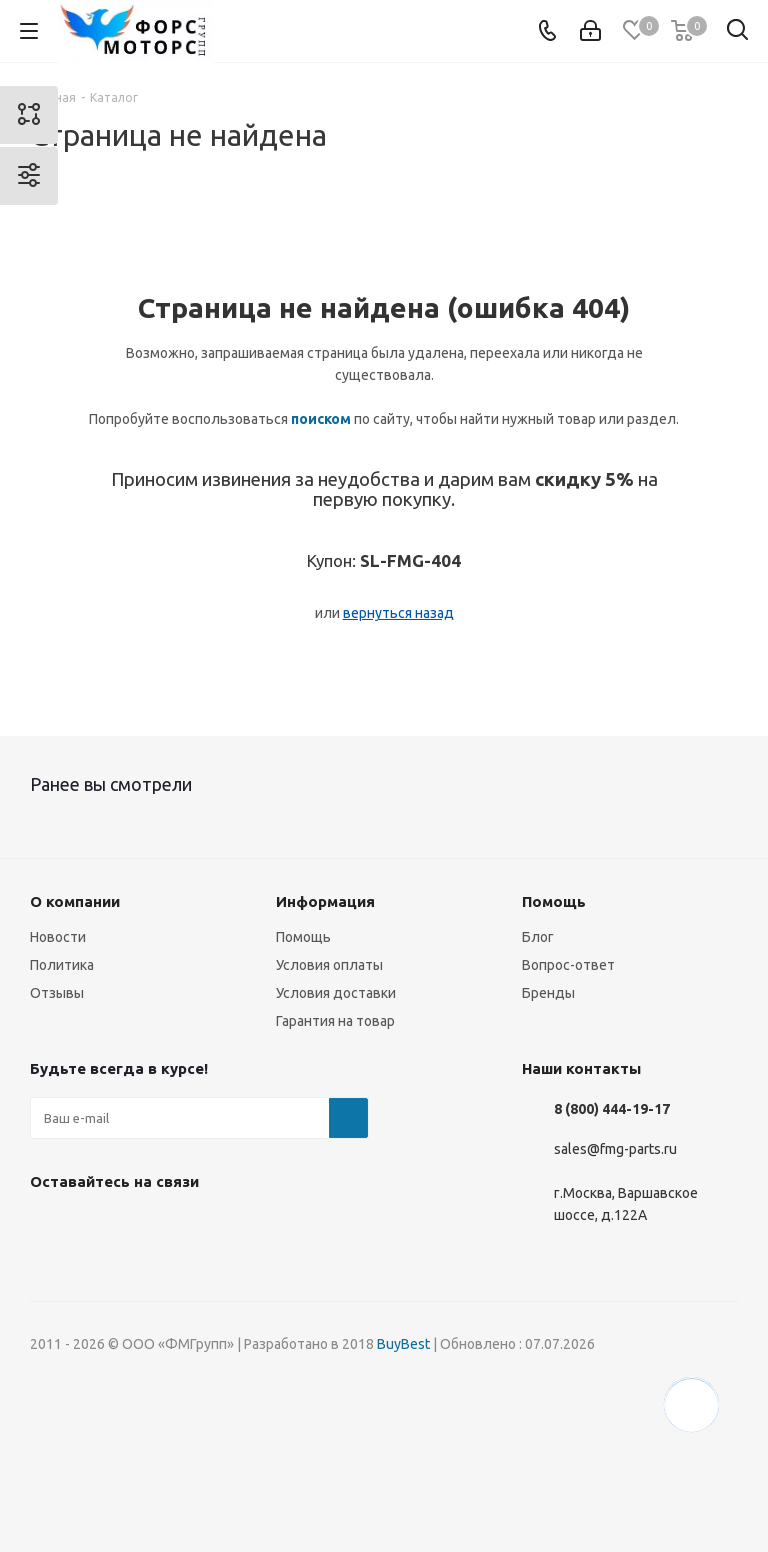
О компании (75, 901)
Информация (325, 901)
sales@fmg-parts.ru (615, 1149)
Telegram (150, 1228)
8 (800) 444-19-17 (612, 1109)
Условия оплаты (329, 965)
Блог (538, 937)
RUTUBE (300, 1228)
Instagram (100, 1228)
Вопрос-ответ (568, 965)
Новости (58, 937)
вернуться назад (398, 613)
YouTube (200, 1228)
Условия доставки (336, 993)
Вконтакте (50, 1228)
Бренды (548, 993)
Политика (62, 965)
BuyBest (403, 1344)
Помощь (303, 937)
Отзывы (57, 993)
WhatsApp (250, 1228)
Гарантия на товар (335, 1021)
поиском (321, 419)
